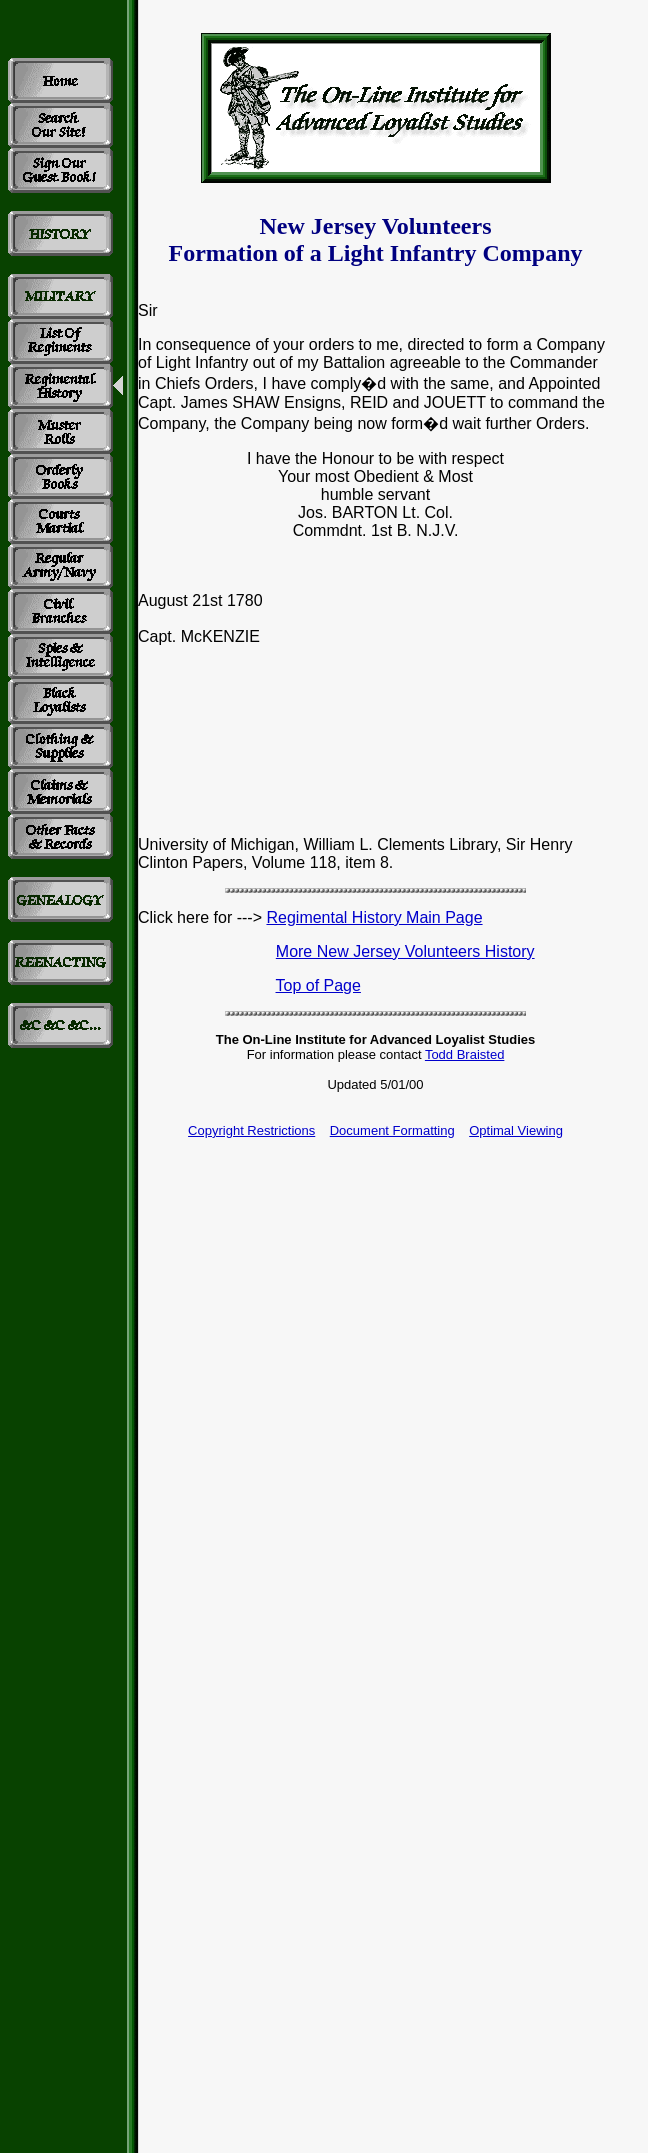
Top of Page (318, 985)
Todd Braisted (465, 1054)
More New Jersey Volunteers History (405, 951)
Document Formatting (392, 1130)
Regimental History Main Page (374, 917)
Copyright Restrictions (251, 1130)
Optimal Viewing (516, 1130)
